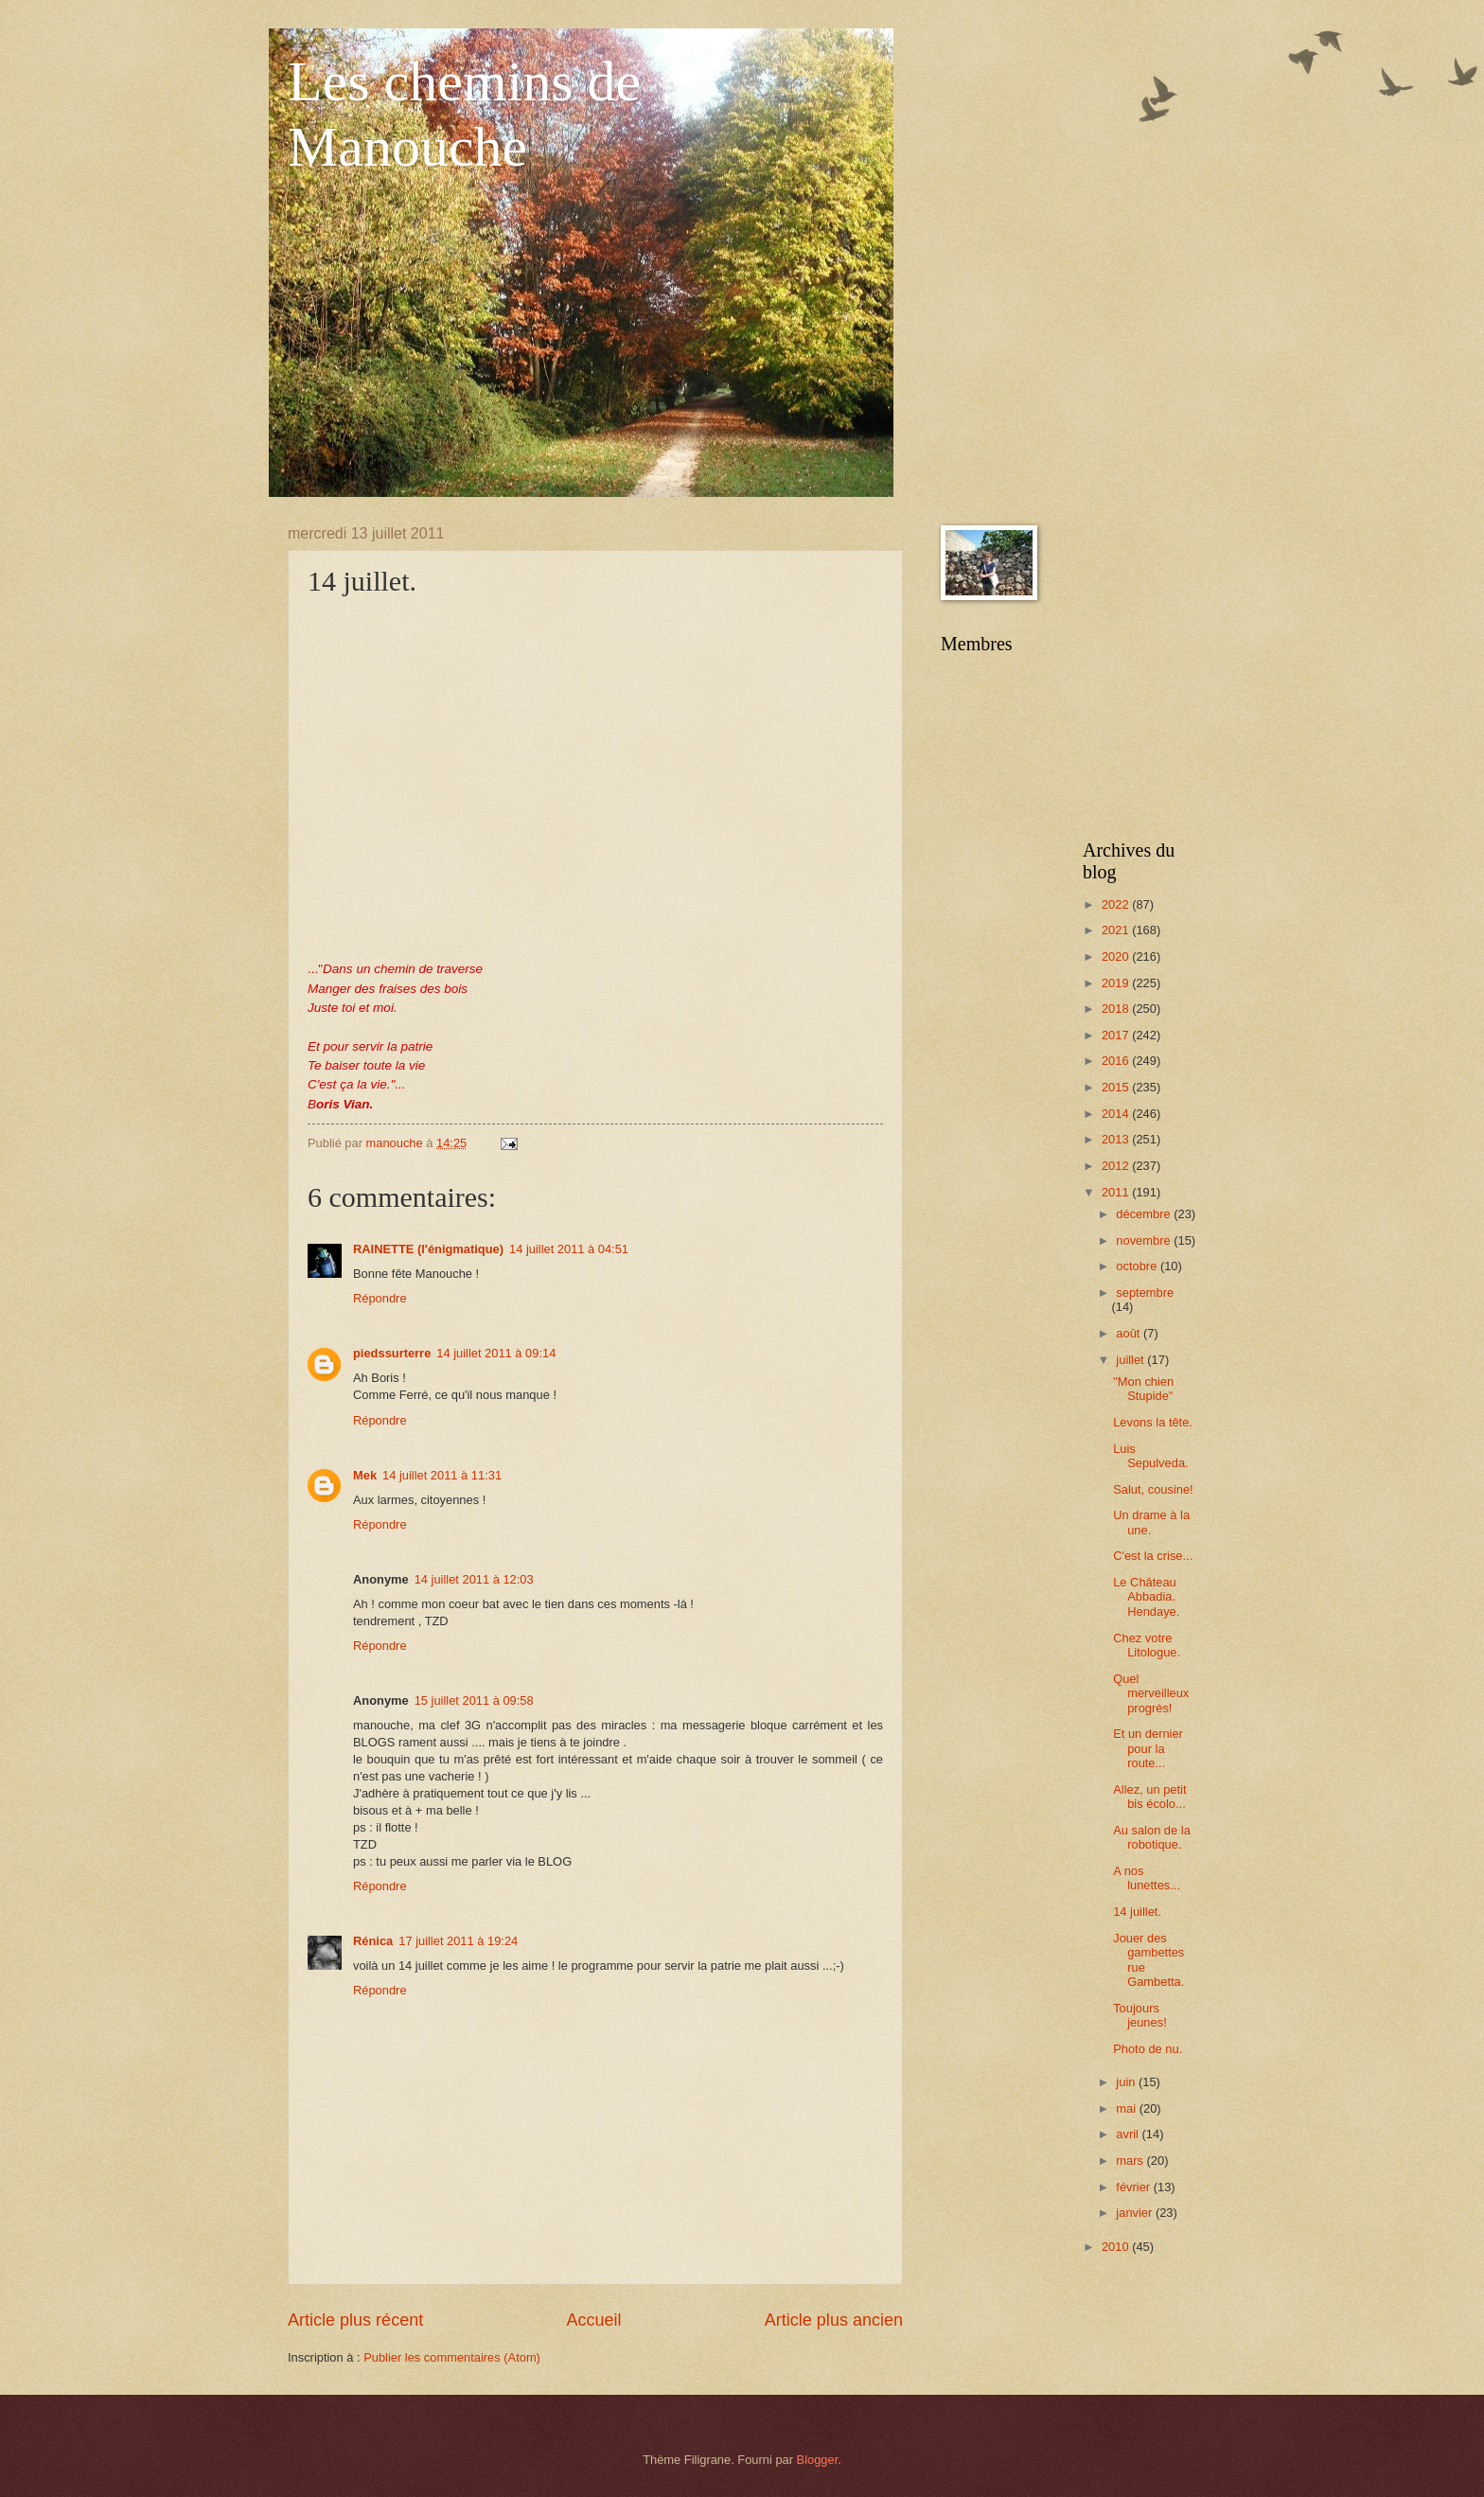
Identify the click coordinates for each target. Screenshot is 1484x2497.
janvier (1136, 2212)
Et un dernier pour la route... (1148, 1748)
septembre (1145, 1292)
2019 (1117, 983)
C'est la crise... (1152, 1556)
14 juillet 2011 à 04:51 (568, 1249)
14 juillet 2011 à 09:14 (496, 1353)
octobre (1138, 1266)
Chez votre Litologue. (1146, 1645)
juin (1127, 2082)
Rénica (373, 1941)
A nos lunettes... (1146, 1878)
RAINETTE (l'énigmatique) (428, 1249)
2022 (1117, 904)
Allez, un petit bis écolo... (1149, 1796)
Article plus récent (355, 2320)
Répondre (380, 1298)
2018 (1117, 1008)
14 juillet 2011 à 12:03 (474, 1579)
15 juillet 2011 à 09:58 (474, 1700)
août (1129, 1333)
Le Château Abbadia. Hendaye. (1146, 1597)
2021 (1117, 930)
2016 (1117, 1061)
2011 (1117, 1192)
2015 (1117, 1087)
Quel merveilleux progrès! (1151, 1693)
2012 (1117, 1166)
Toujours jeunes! (1140, 2015)
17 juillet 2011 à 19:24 (458, 1941)
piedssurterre (392, 1353)
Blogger (818, 2460)
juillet (1131, 1360)
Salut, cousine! (1152, 1489)
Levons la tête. (1152, 1422)
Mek (365, 1475)
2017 (1117, 1035)
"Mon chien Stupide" (1143, 1388)
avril (1128, 2134)
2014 (1117, 1114)
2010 (1117, 2247)
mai (1127, 2108)
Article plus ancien (834, 2320)
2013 (1117, 1139)
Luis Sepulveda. (1150, 1456)
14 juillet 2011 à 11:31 (442, 1475)
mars (1131, 2160)
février (1134, 2187)
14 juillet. (1137, 1911)
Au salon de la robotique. (1152, 1837)
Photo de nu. (1147, 2049)
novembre (1145, 1240)
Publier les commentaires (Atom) (451, 2357)
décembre (1145, 1214)
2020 (1117, 956)
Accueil (593, 2320)
